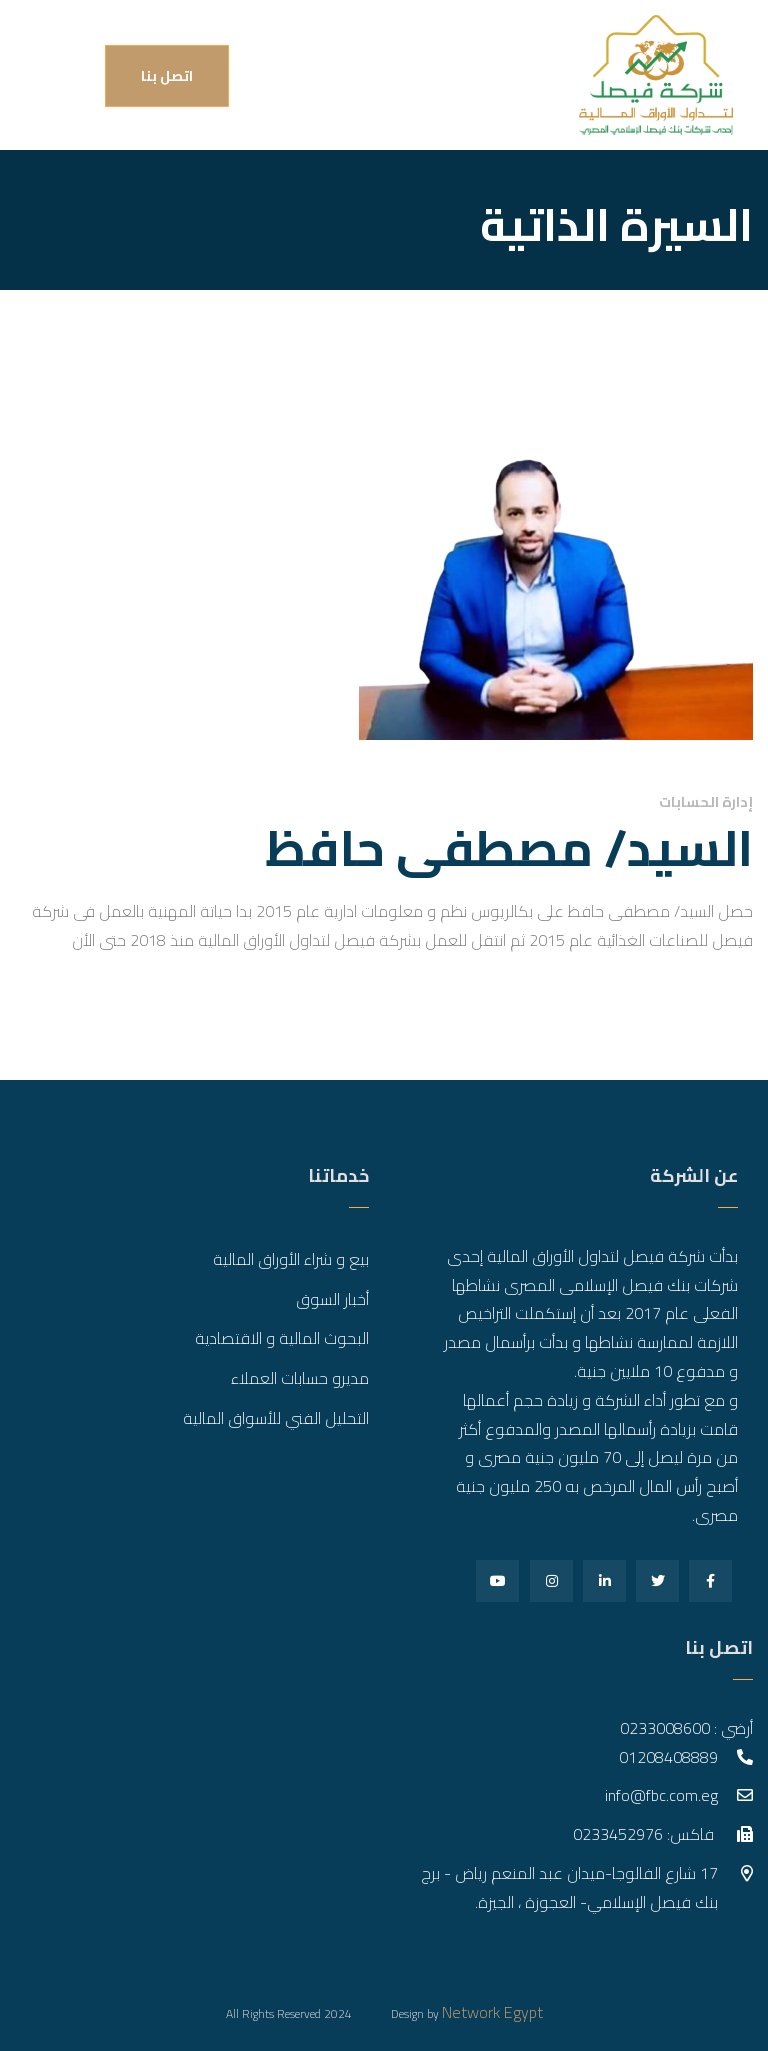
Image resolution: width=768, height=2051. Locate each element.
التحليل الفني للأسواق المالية (276, 1418)
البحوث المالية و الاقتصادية (282, 1338)
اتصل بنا (167, 76)
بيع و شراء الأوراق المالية (291, 1259)
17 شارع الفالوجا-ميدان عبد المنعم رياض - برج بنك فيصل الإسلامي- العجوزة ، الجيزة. (569, 1887)
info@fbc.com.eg (661, 1795)
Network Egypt (492, 2012)
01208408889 (668, 1757)
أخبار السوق (332, 1299)
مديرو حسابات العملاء (300, 1378)
